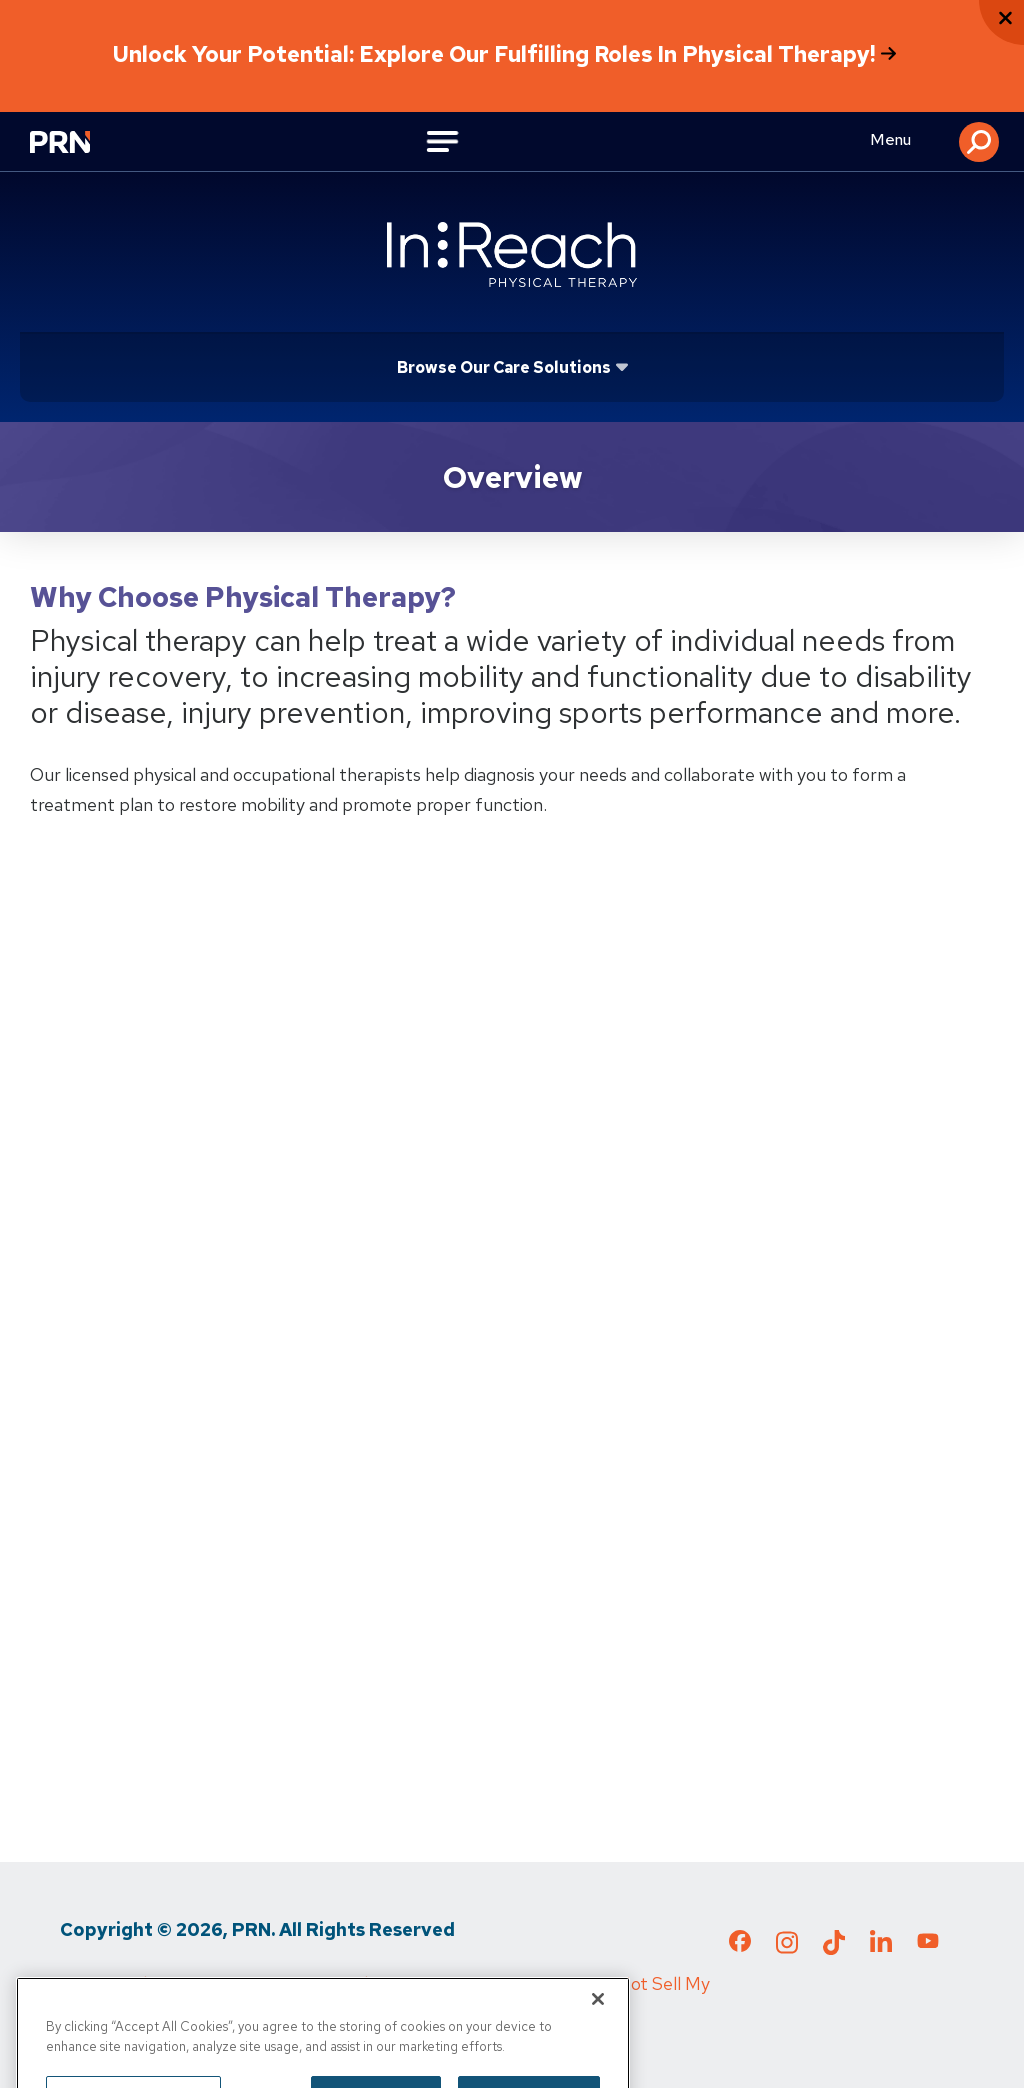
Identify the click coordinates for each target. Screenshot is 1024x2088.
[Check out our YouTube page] (928, 1944)
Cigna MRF (520, 1983)
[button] (979, 142)
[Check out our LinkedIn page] (881, 1948)
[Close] (598, 2063)
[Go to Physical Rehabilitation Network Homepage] (70, 144)
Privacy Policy (114, 1983)
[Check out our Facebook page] (740, 1945)
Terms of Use (250, 1983)
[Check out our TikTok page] (834, 1948)
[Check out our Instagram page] (787, 1948)
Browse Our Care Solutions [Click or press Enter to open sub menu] (504, 367)
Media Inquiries (391, 1983)
